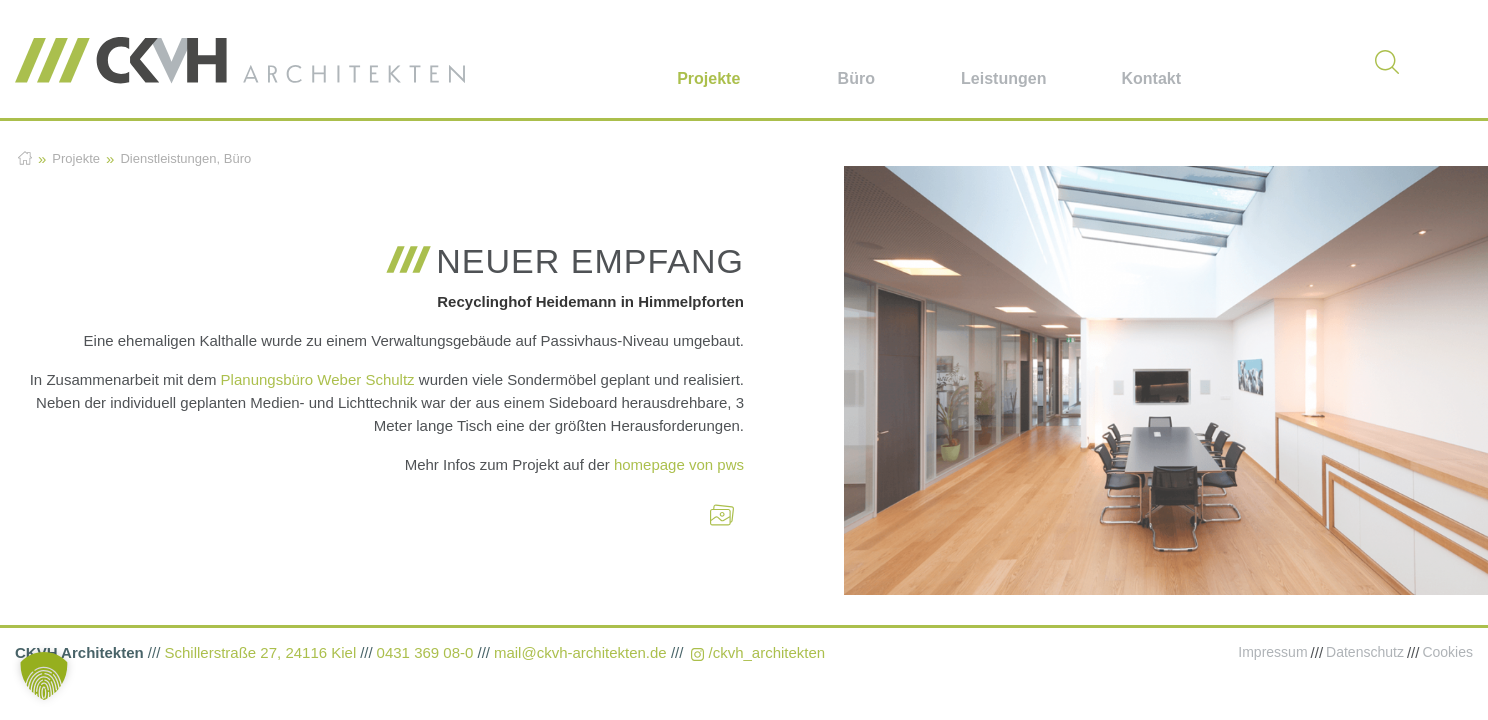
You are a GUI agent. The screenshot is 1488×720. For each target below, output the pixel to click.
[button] (44, 676)
